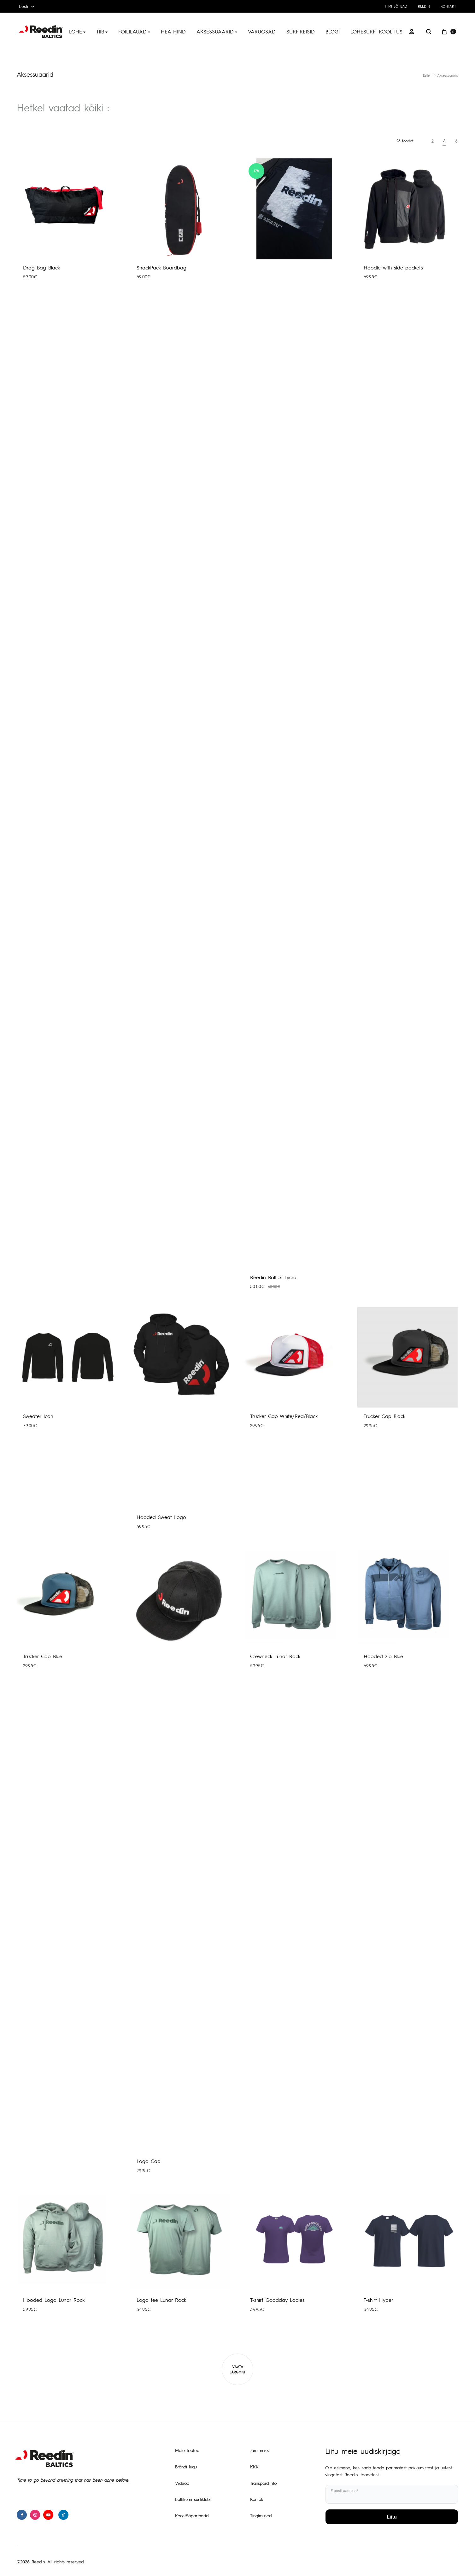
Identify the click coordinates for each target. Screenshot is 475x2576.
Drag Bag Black (41, 267)
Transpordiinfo (263, 2483)
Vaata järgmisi (237, 2369)
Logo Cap (149, 2161)
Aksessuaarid (216, 31)
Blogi (332, 31)
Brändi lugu (186, 2466)
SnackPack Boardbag (161, 267)
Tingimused (261, 2515)
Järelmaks (259, 2450)
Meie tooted (187, 2450)
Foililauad (134, 31)
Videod (182, 2483)
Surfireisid (300, 31)
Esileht (427, 75)
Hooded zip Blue (383, 1656)
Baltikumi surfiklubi (193, 2499)
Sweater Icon (38, 1416)
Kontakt (448, 6)
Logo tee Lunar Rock (161, 2299)
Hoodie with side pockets (393, 267)
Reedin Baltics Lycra (273, 1277)
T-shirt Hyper (378, 2299)
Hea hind (173, 31)
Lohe (77, 31)
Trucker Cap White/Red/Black (284, 1416)
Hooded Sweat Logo (161, 1517)
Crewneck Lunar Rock (275, 1656)
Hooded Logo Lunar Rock (54, 2299)
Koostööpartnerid (191, 2515)
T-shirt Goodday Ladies (277, 2299)
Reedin (424, 6)
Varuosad (262, 31)
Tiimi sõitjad (395, 6)
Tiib (102, 31)
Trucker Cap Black (384, 1416)
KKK (254, 2466)
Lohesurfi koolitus (376, 31)
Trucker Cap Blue (42, 1656)
